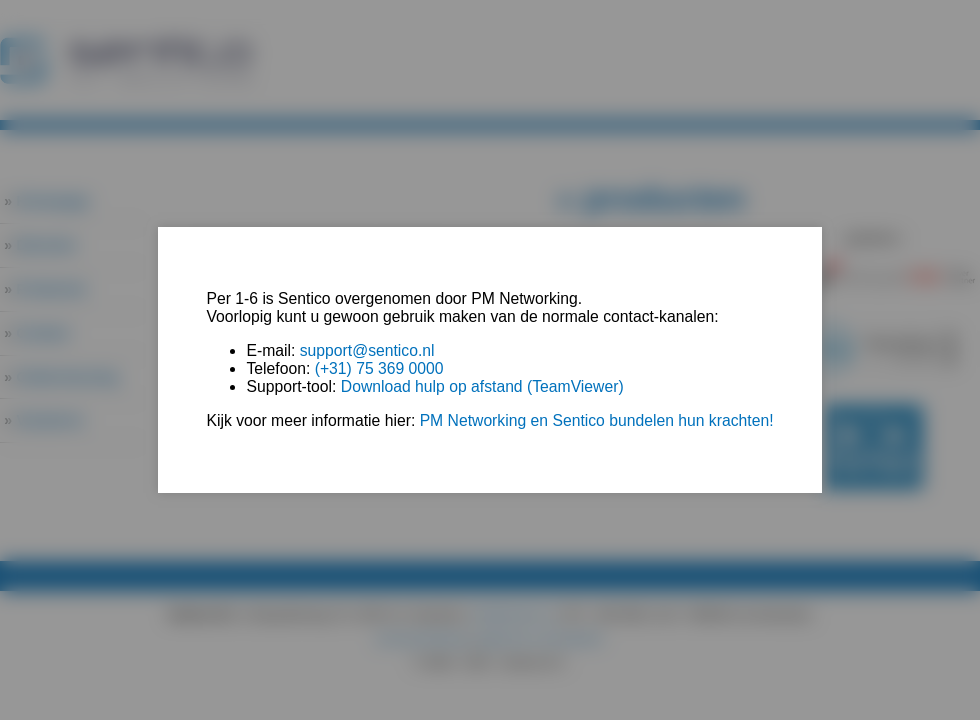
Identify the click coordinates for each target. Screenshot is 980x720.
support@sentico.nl (367, 350)
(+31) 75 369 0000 (379, 368)
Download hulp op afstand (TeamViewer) (482, 386)
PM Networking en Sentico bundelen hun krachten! (597, 420)
